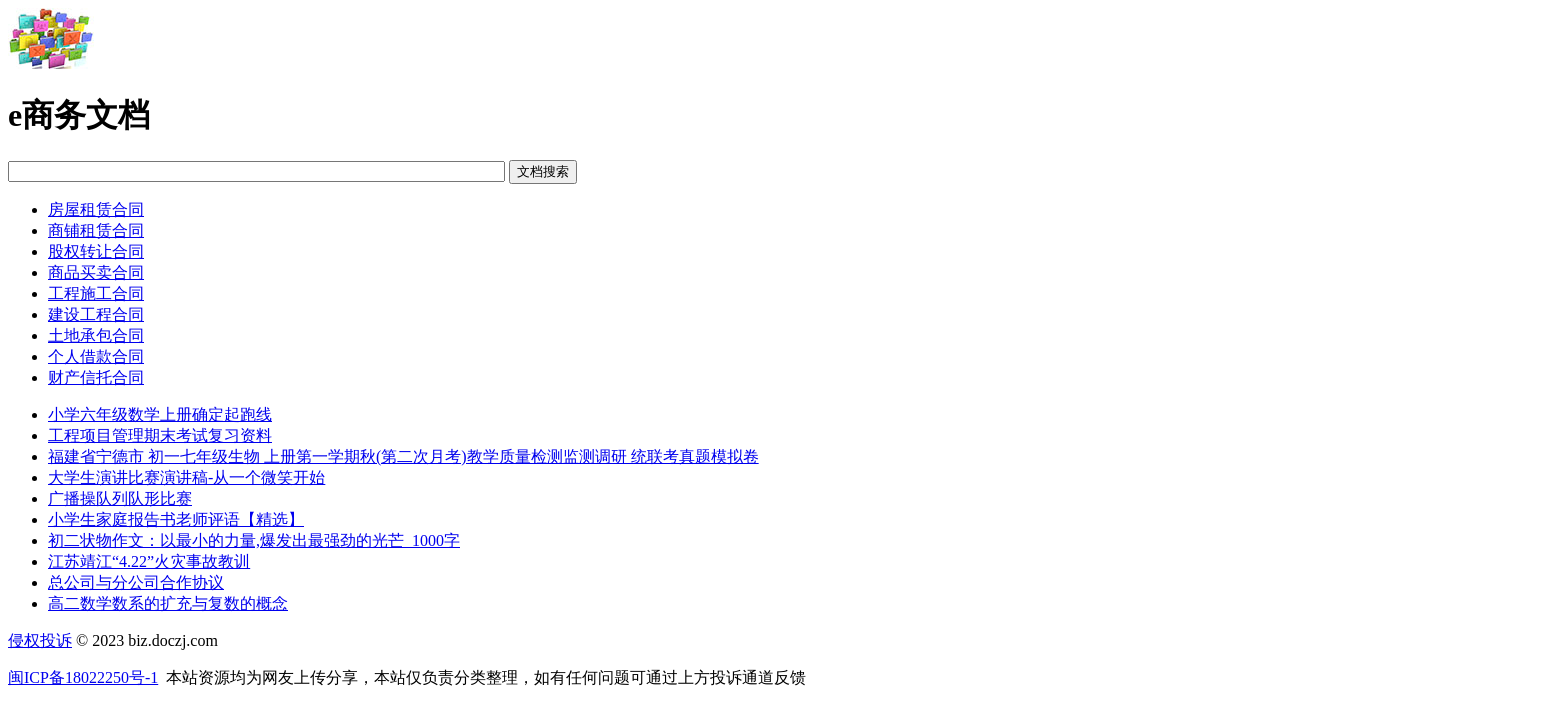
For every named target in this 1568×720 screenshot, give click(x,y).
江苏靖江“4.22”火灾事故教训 (149, 561)
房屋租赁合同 (96, 209)
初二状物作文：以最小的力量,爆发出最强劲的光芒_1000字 (254, 540)
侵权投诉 (40, 640)
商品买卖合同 (96, 272)
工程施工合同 (96, 293)
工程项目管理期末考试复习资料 (160, 435)
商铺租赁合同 (96, 230)
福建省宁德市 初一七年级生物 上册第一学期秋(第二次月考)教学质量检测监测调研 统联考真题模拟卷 (403, 456)
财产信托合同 (96, 377)
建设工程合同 (96, 314)
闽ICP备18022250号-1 (83, 677)
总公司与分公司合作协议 (136, 582)
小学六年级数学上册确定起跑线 (160, 414)
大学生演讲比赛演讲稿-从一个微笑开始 (186, 477)
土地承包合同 (96, 335)
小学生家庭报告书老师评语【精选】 (176, 519)
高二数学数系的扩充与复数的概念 (168, 603)
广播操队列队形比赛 (120, 498)
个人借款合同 (96, 356)
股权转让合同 (96, 251)
